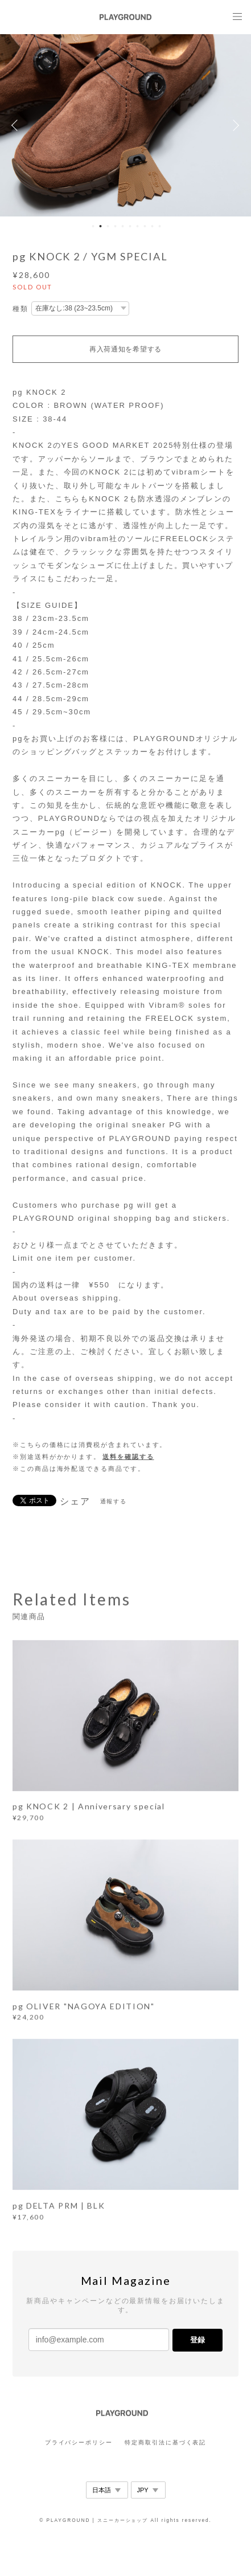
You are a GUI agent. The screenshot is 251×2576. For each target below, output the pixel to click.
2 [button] (101, 226)
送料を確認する (128, 1456)
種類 (20, 309)
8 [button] (145, 226)
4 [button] (115, 226)
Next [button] (234, 125)
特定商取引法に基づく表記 (165, 2442)
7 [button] (138, 226)
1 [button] (93, 226)
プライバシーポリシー (79, 2442)
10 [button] (160, 226)
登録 (197, 2340)
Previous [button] (17, 125)
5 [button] (123, 226)
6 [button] (130, 226)
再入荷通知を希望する (125, 349)
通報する (113, 1501)
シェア (75, 1501)
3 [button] (108, 226)
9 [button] (152, 226)
